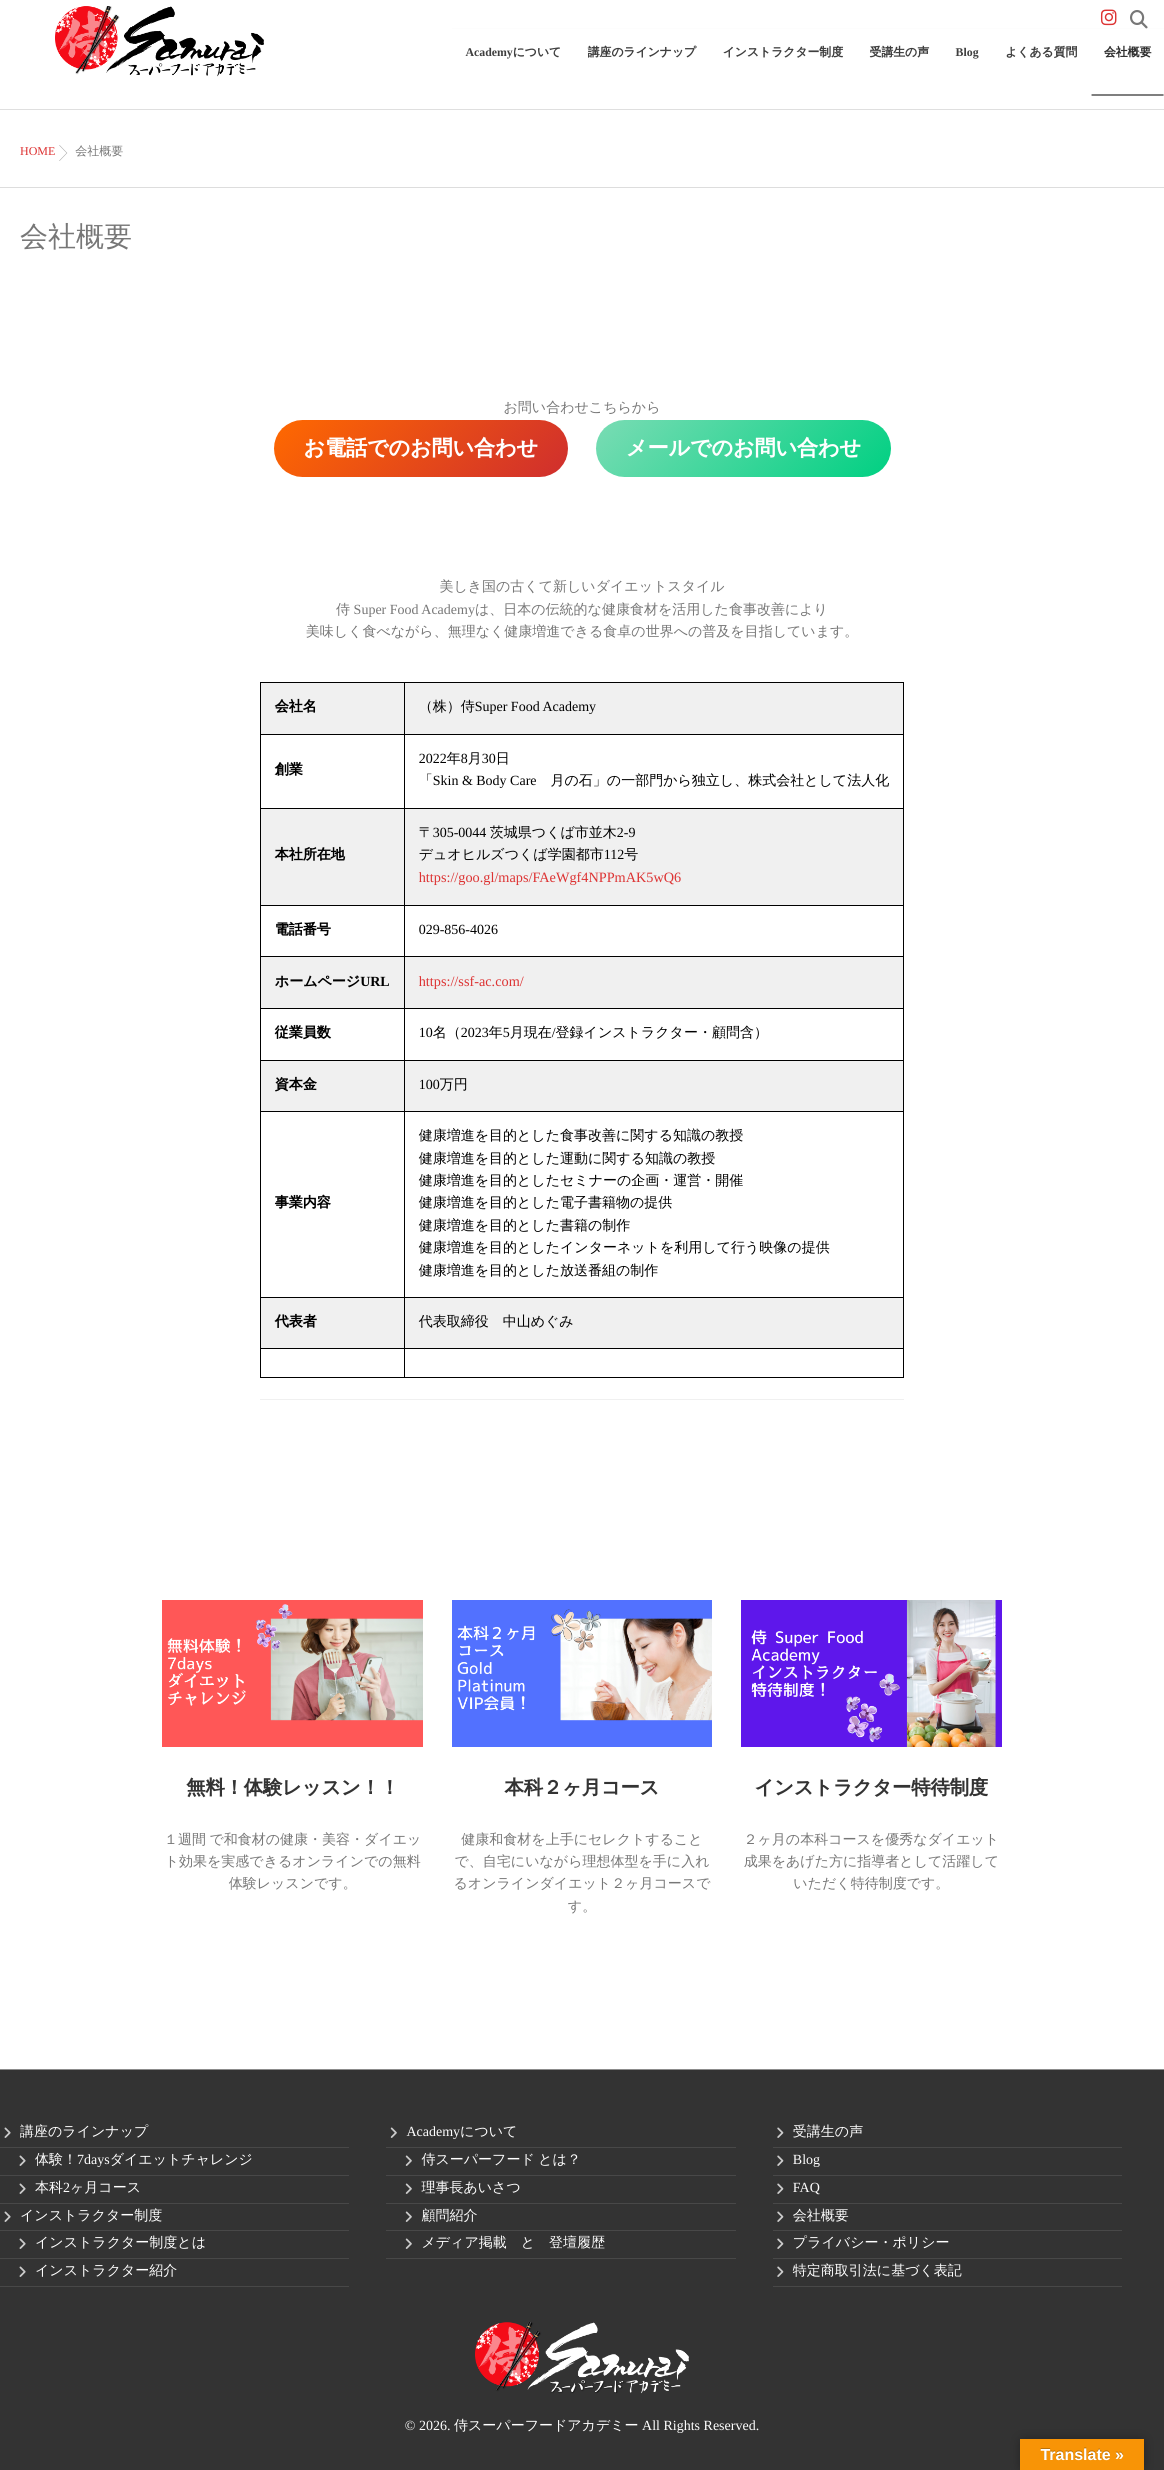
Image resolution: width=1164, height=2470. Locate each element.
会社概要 (1132, 66)
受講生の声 (930, 66)
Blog (990, 66)
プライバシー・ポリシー (871, 2241)
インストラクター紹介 (106, 2269)
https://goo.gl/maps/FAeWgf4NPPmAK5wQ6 (548, 877)
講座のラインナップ (699, 66)
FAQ (806, 2186)
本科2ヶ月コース (88, 2186)
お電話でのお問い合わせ (421, 448)
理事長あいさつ (470, 2186)
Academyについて (583, 66)
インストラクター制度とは (120, 2241)
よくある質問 (1055, 66)
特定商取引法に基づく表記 (877, 2269)
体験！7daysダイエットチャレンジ (144, 2158)
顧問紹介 (449, 2214)
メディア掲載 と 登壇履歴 (513, 2241)
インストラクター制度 (826, 66)
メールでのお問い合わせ (743, 448)
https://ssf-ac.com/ (470, 980)
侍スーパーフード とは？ (500, 2158)
